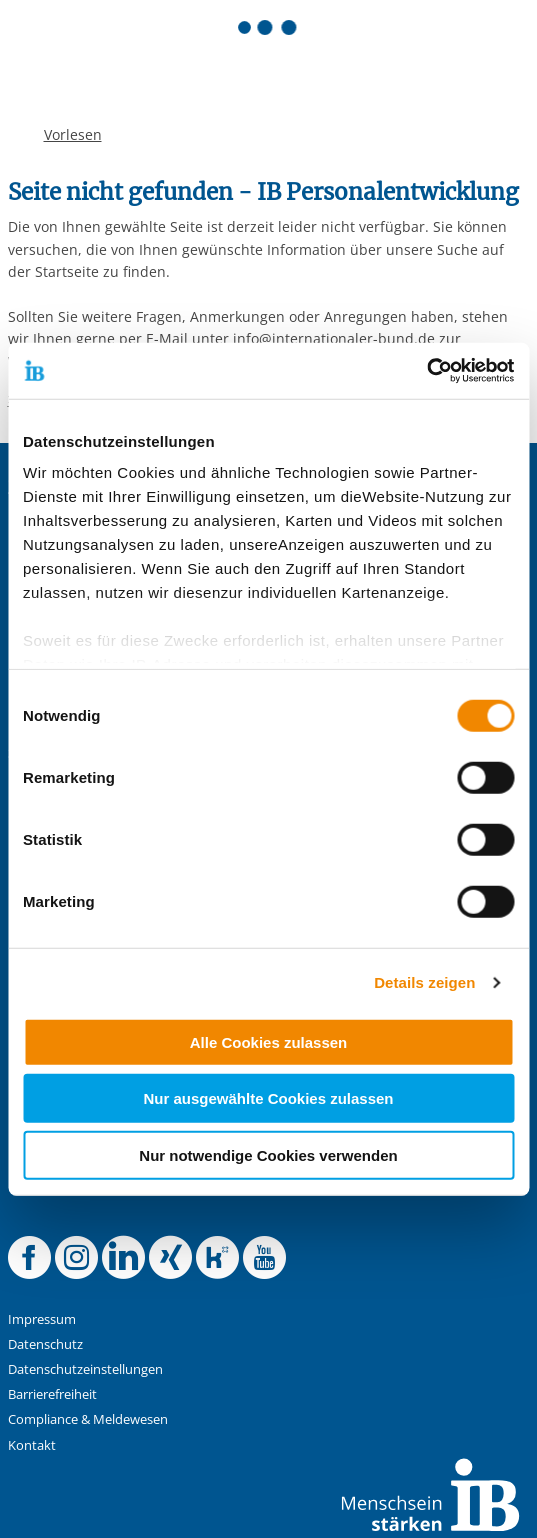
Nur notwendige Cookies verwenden (268, 1154)
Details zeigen (424, 982)
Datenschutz (45, 1344)
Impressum (42, 1319)
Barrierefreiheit (52, 1394)
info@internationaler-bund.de (334, 338)
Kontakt (32, 1445)
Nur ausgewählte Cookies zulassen (268, 1098)
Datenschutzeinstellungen (85, 1369)
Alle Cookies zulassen (269, 1041)
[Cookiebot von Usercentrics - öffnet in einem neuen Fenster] (426, 371)
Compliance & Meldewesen (88, 1419)
